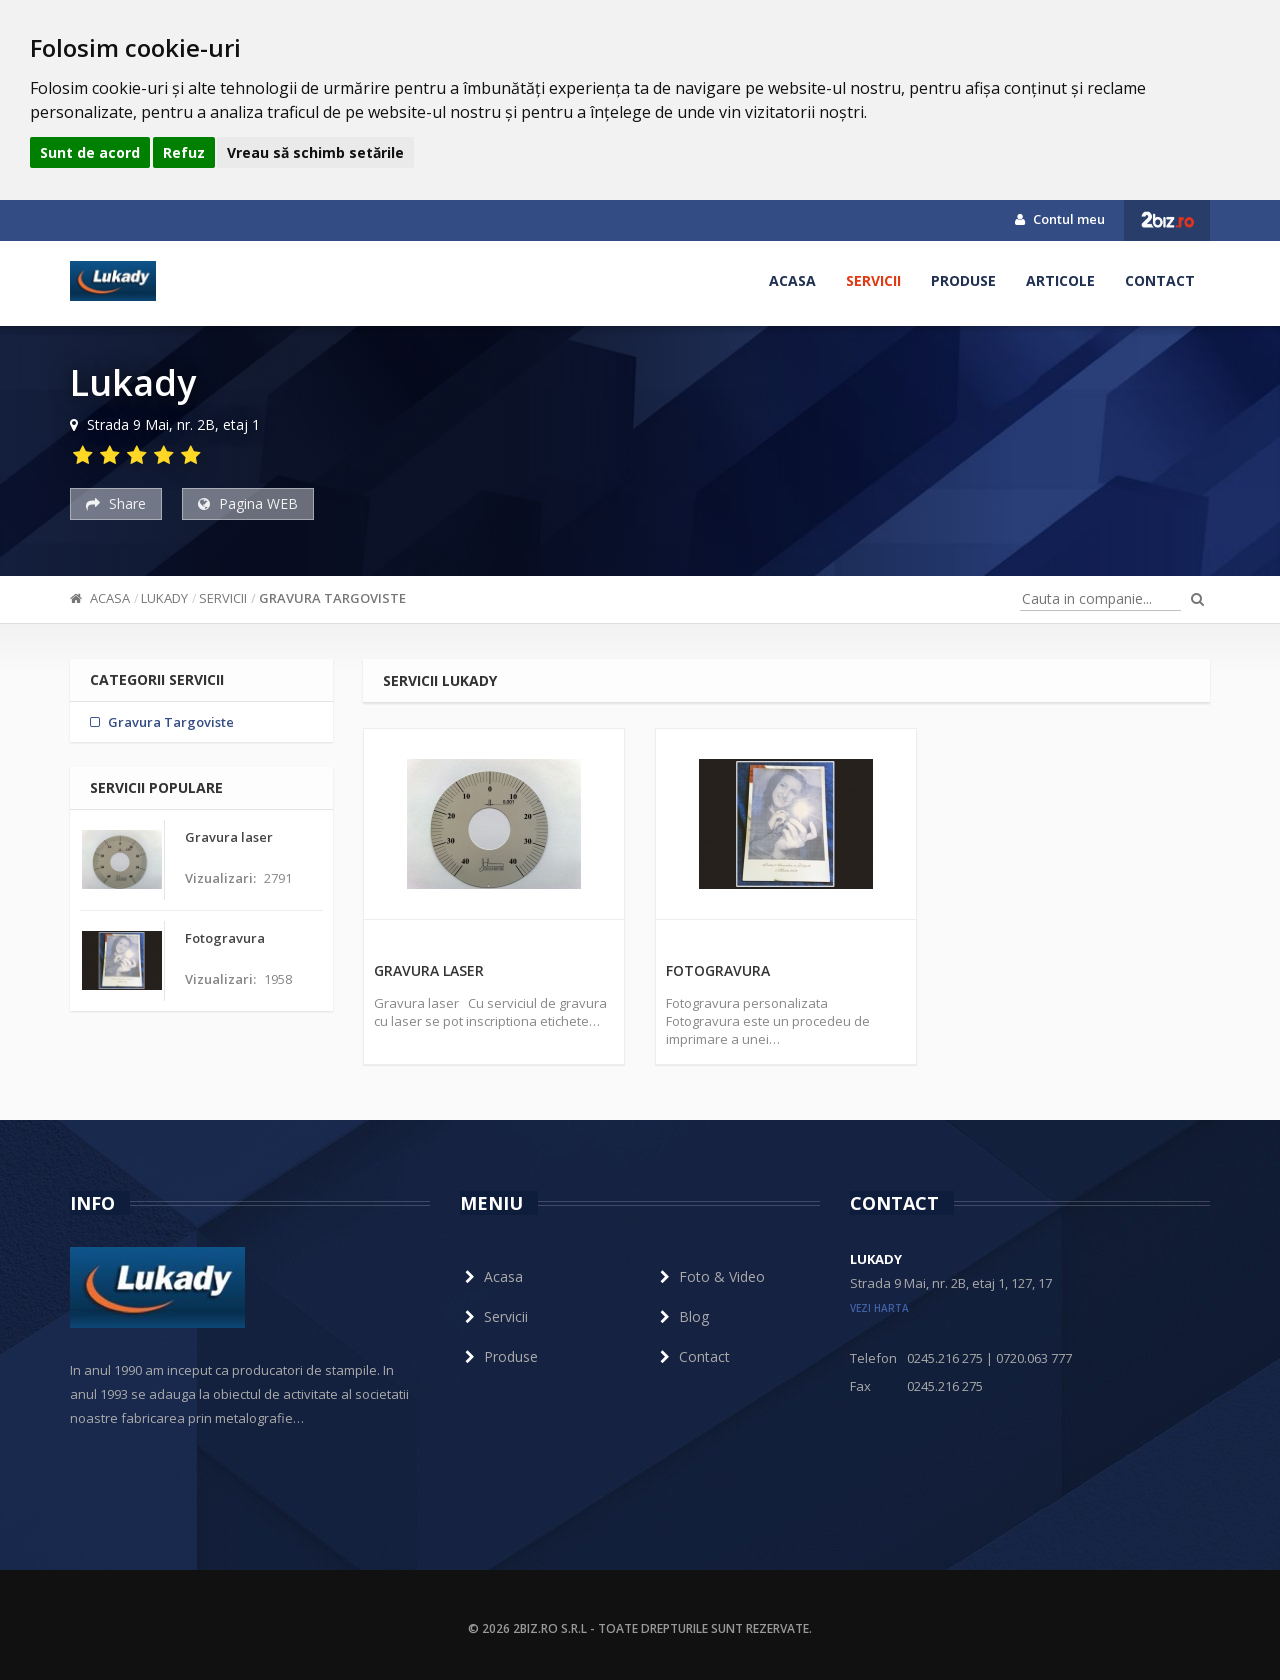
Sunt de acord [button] (90, 152)
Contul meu (1060, 219)
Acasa (792, 280)
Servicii (873, 280)
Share (116, 503)
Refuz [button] (184, 152)
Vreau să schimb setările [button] (315, 152)
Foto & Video (710, 1276)
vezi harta (879, 1308)
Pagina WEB (248, 503)
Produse (963, 280)
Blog (682, 1316)
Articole (1060, 280)
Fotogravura (718, 970)
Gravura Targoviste (332, 598)
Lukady (164, 598)
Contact (1160, 280)
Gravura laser (429, 970)
